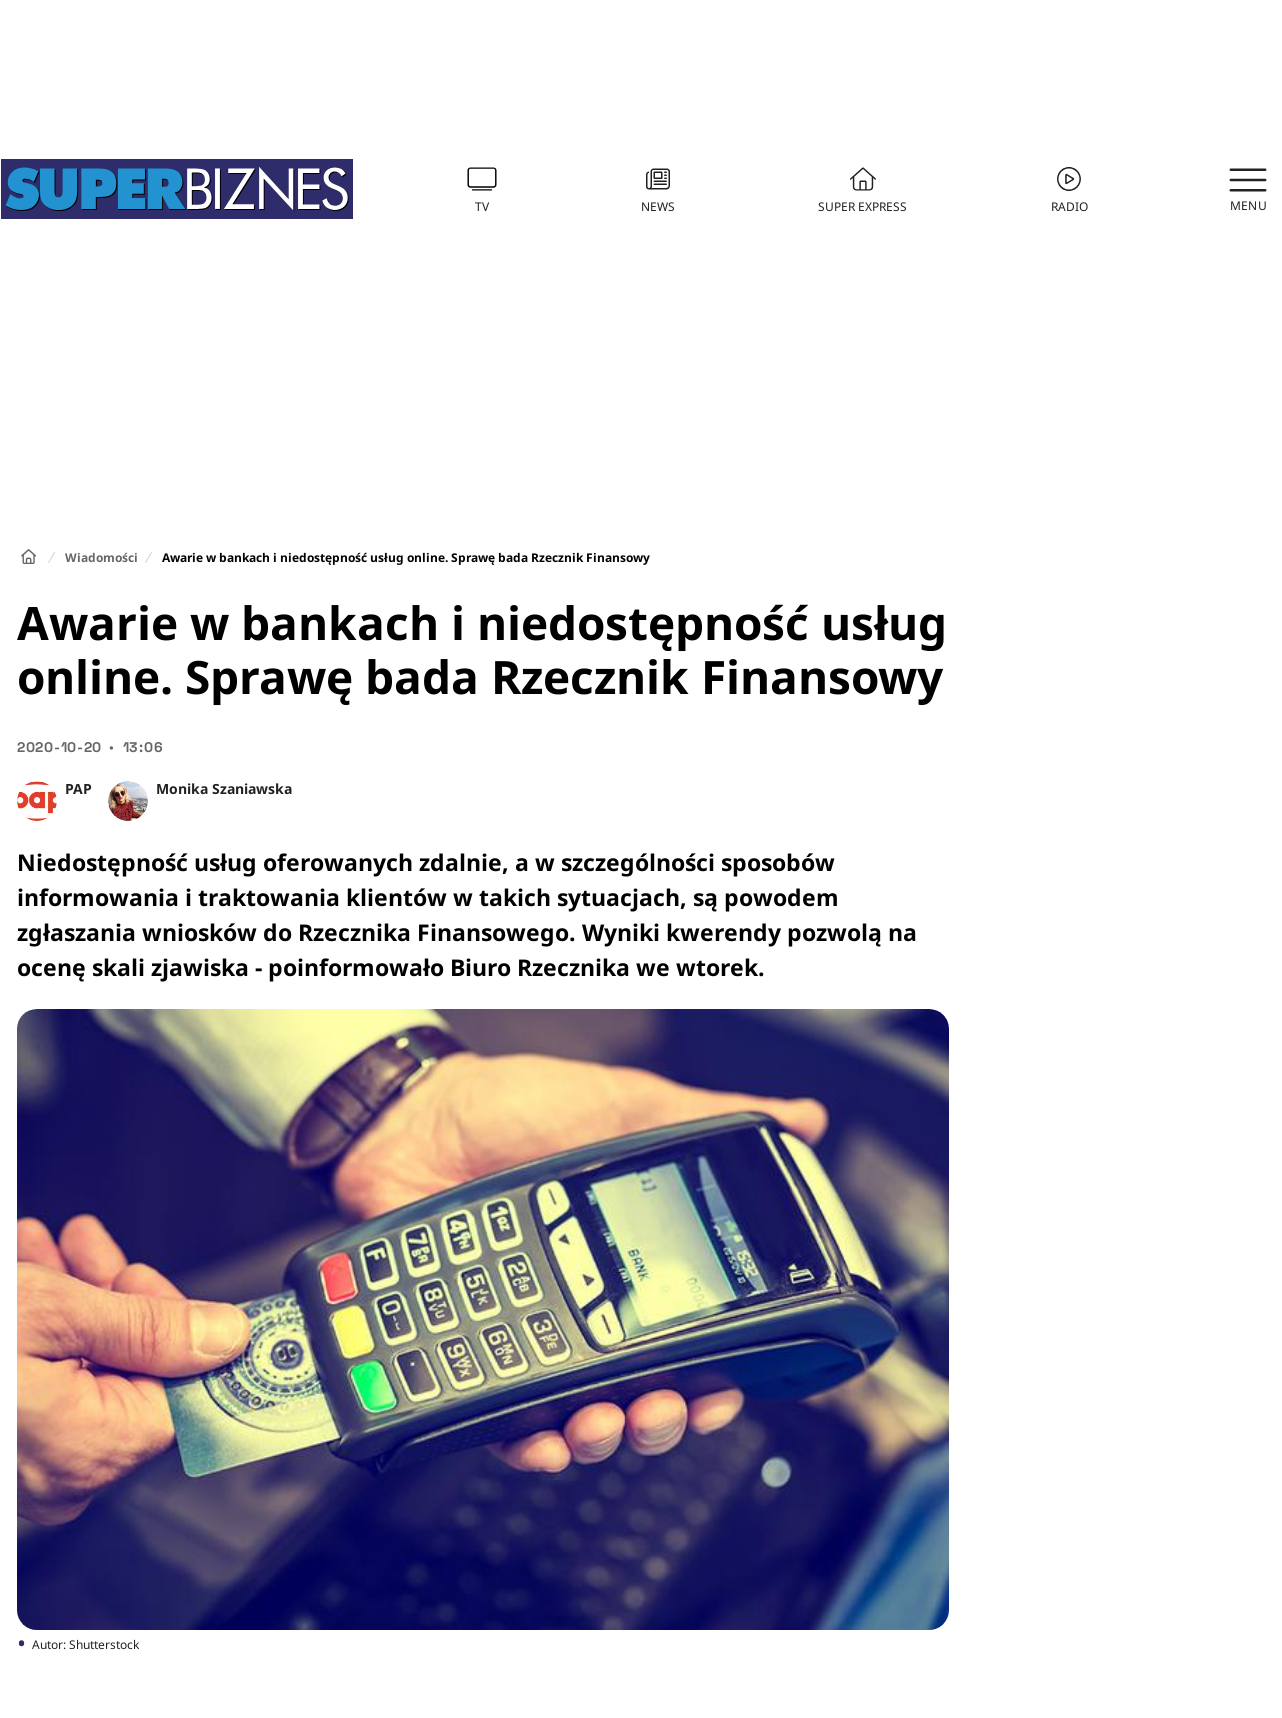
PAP (78, 788)
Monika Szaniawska (224, 788)
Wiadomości (101, 557)
